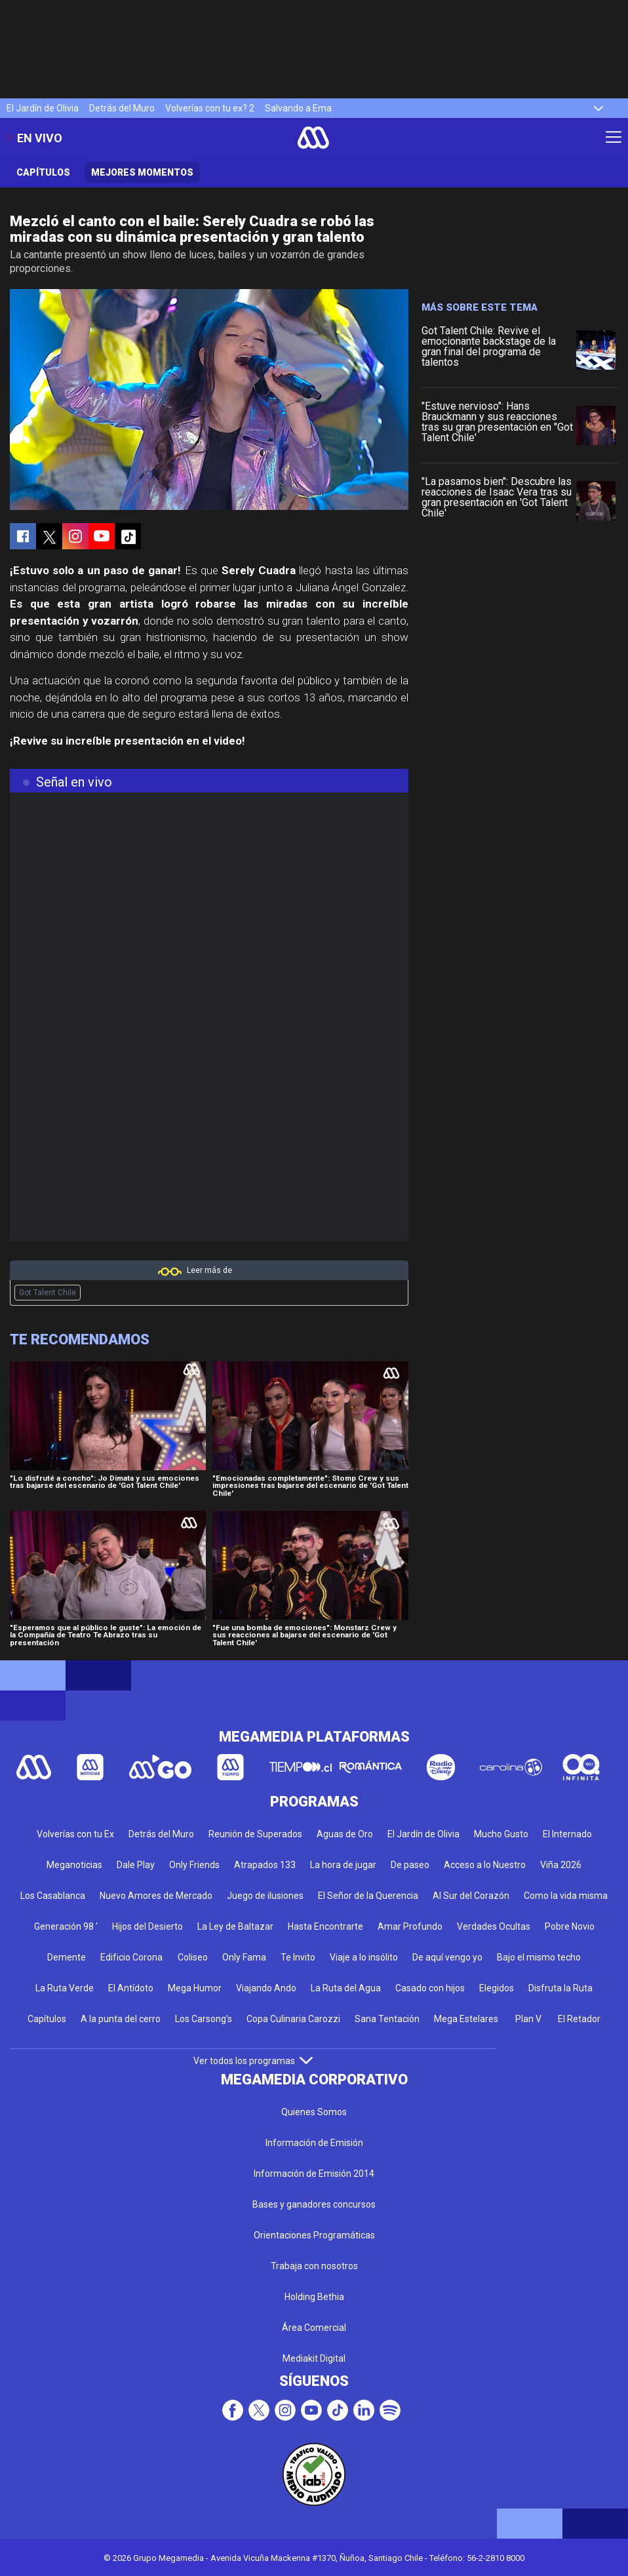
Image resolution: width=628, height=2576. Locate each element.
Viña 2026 (560, 1865)
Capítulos (43, 172)
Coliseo (193, 1957)
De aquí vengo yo (447, 1957)
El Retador (579, 2019)
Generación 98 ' (66, 1926)
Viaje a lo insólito (364, 1957)
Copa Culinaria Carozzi (293, 2019)
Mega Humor (195, 1988)
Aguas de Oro (345, 1834)
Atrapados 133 (265, 1865)
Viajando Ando (266, 1988)
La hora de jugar (343, 1865)
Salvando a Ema (298, 108)
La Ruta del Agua (346, 1988)
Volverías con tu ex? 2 (209, 108)
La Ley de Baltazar (235, 1926)
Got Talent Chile (47, 1292)
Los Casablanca (52, 1895)
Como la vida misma (566, 1895)
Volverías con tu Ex (75, 1834)
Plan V (528, 2019)
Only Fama (244, 1957)
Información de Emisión (314, 2142)
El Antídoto (130, 1988)
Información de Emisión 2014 (314, 2173)
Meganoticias (74, 1865)
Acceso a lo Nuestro (485, 1865)
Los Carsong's (203, 2019)
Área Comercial (314, 2327)
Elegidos (496, 1988)
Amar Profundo (410, 1926)
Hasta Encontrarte (325, 1926)
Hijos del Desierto (147, 1926)
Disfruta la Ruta (560, 1988)
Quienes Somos (314, 2112)
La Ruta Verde (64, 1988)
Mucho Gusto (501, 1834)
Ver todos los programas (253, 2061)
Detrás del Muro (122, 108)
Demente (66, 1957)
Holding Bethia (314, 2297)
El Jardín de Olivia (43, 108)
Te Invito (298, 1957)
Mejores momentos (142, 172)
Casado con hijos (430, 1988)
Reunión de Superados (255, 1834)
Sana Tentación (387, 2019)
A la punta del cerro (121, 2019)
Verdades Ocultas (493, 1926)
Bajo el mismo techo (539, 1957)
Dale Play (136, 1865)
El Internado (567, 1834)
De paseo (410, 1865)
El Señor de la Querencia (368, 1895)
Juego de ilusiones (265, 1895)
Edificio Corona (131, 1957)
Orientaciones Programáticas (314, 2235)
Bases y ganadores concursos (314, 2204)
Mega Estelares (466, 2019)
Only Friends (194, 1865)
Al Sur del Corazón (471, 1895)
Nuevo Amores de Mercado (156, 1895)
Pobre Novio (570, 1926)
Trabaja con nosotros (314, 2266)
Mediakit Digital (314, 2358)
